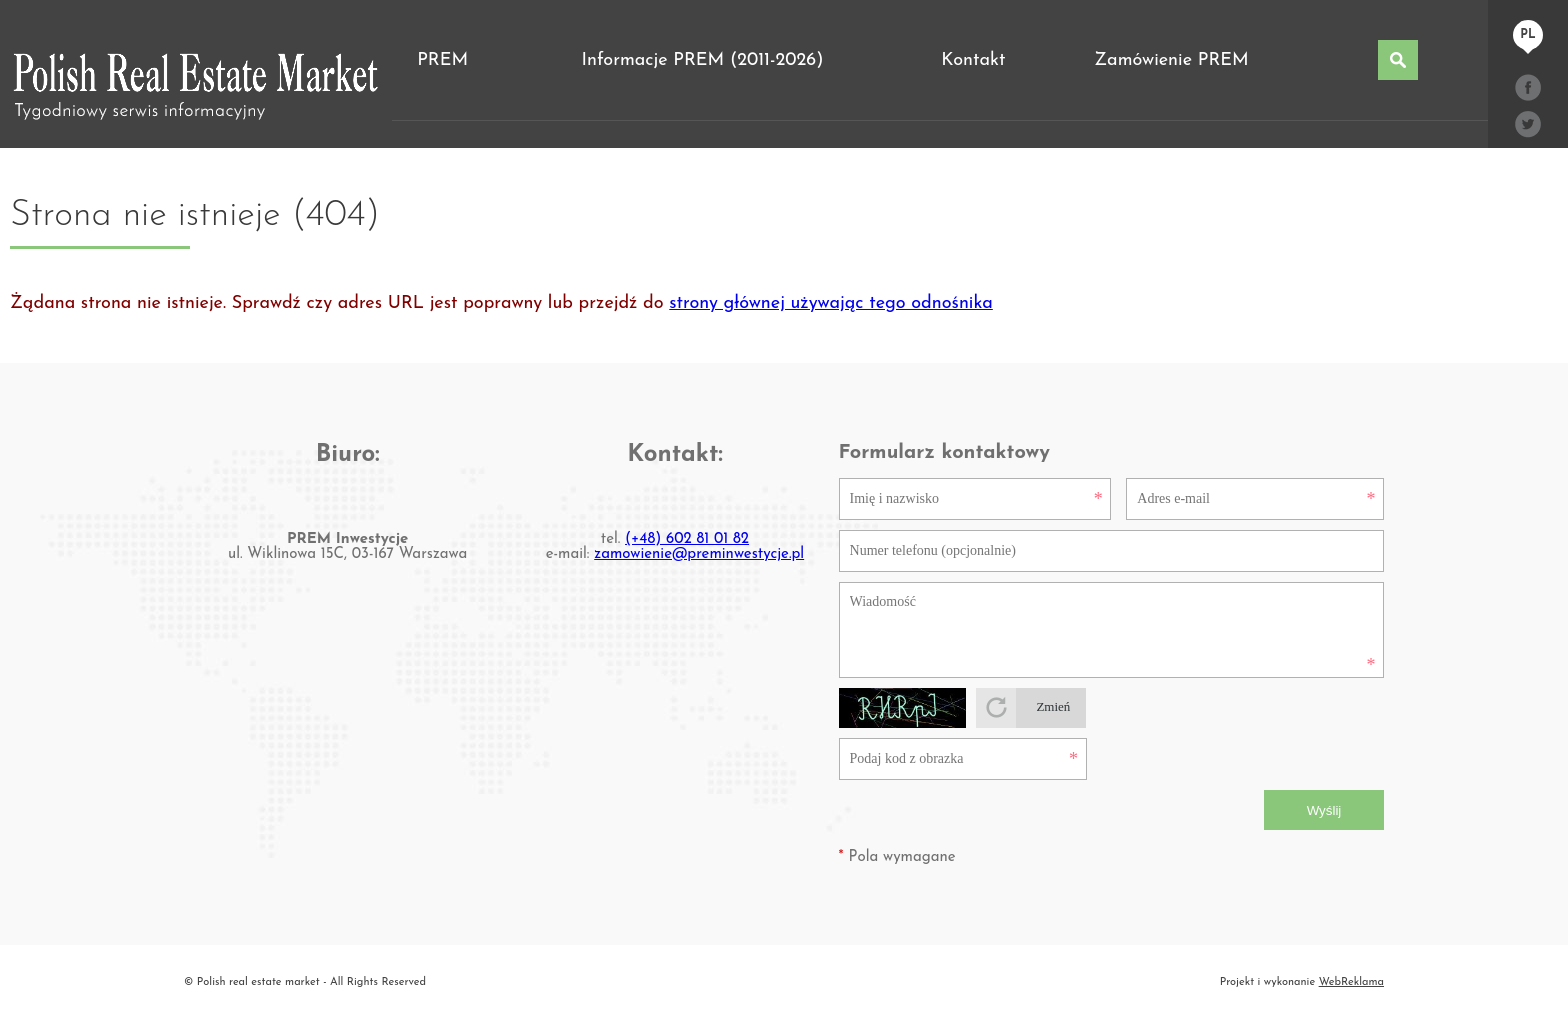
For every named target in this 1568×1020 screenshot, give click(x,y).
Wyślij (1324, 810)
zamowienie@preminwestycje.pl (699, 554)
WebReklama (1351, 982)
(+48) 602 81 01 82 (687, 539)
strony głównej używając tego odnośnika (831, 303)
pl (1527, 35)
